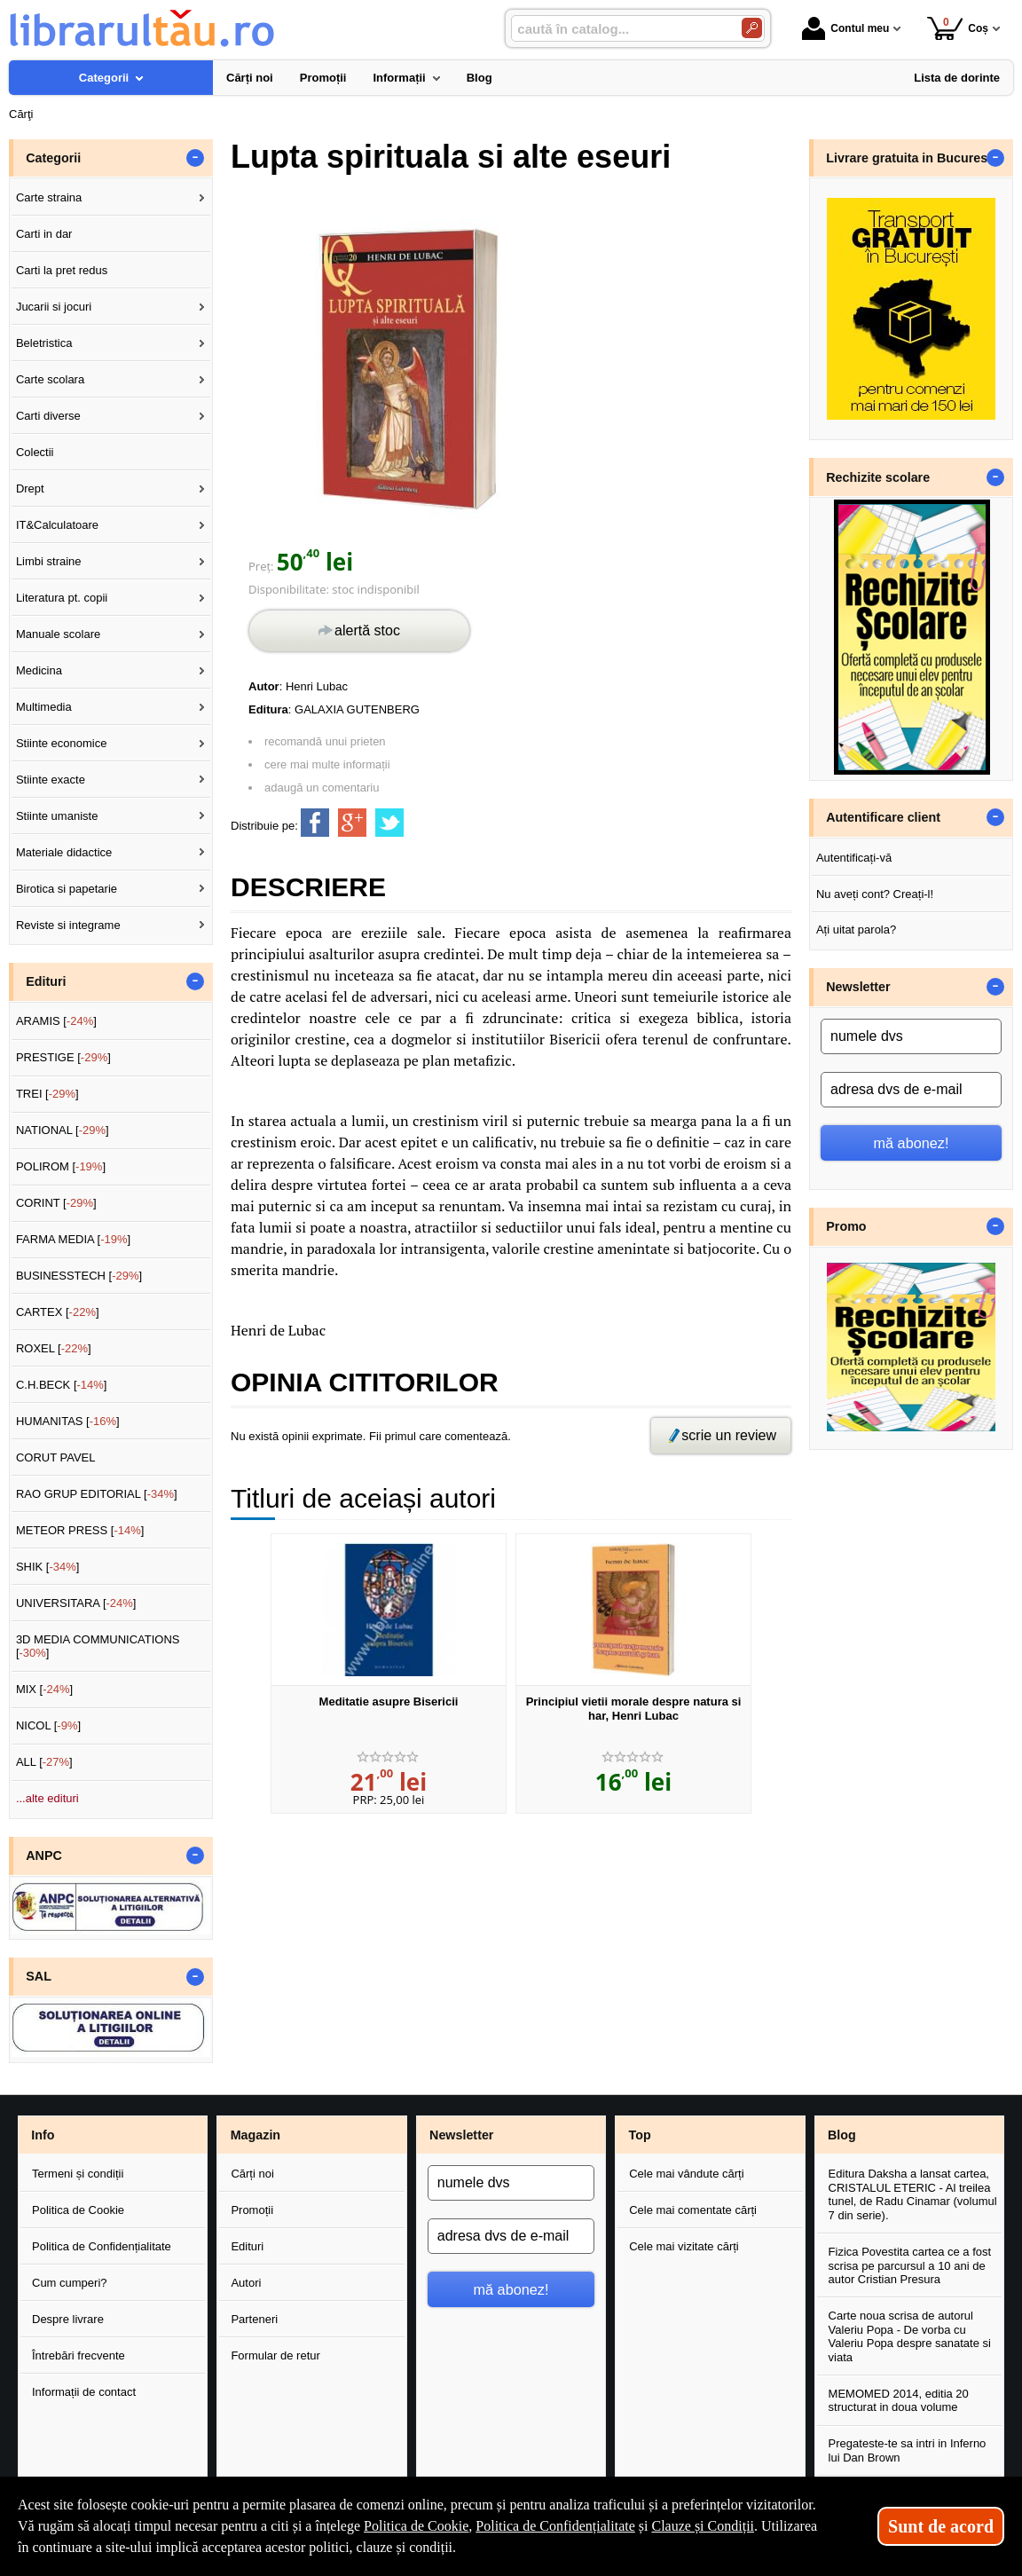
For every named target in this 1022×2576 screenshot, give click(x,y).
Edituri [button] (46, 981)
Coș (957, 28)
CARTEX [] (57, 1312)
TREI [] (47, 1093)
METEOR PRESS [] (80, 1530)
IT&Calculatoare (57, 525)
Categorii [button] (53, 158)
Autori (246, 2282)
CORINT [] (56, 1202)
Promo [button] (846, 1226)
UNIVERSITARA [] (76, 1603)
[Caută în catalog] (752, 28)
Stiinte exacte (50, 779)
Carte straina (49, 197)
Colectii (35, 452)
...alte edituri (47, 1798)
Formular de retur (275, 2355)
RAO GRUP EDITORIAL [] (96, 1494)
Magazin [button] (255, 2135)
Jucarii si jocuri (53, 306)
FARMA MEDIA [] (73, 1239)
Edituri (247, 2246)
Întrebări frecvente (78, 2355)
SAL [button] (38, 1976)
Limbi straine (49, 561)
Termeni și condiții (77, 2173)
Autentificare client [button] (883, 817)
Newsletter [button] (858, 987)
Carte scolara (50, 379)
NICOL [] (48, 1725)
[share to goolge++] (352, 822)
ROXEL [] (53, 1348)
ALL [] (44, 1762)
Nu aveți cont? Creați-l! (874, 894)
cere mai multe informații (327, 764)
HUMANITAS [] (68, 1421)
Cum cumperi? (69, 2282)
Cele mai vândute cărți (686, 2173)
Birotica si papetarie (66, 888)
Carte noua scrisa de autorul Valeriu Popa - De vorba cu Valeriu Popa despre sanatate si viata (910, 2336)
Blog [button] (842, 2135)
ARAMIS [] (56, 1021)
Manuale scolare (58, 634)
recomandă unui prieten (325, 741)
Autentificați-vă (854, 857)
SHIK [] (48, 1566)
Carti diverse (48, 415)
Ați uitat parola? (856, 929)
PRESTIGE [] (63, 1057)
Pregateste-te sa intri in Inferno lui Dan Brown (908, 2450)
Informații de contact (84, 2392)
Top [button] (639, 2135)
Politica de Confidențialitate (101, 2246)
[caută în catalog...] (619, 29)
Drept (30, 488)
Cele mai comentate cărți (693, 2210)
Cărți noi (252, 2173)
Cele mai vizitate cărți (684, 2246)
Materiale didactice (64, 852)
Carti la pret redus (61, 270)
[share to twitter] (389, 822)
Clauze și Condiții (702, 2525)
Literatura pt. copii (61, 597)
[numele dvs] (911, 1036)
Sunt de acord (941, 2526)
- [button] (195, 158)
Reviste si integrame (68, 925)
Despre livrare (68, 2319)
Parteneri (254, 2319)
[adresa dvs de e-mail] (911, 1089)
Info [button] (42, 2135)
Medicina (39, 670)
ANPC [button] (44, 1855)
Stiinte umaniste (57, 816)
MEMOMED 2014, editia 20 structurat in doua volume (899, 2401)
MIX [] (44, 1689)
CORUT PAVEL (56, 1457)
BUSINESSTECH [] (79, 1275)
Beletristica (44, 343)
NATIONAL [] (62, 1130)
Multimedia (44, 706)
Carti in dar (44, 233)
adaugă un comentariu (321, 787)
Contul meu (845, 28)
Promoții (252, 2210)
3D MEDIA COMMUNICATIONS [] (98, 1646)
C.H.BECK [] (61, 1384)
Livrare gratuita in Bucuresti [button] (910, 158)
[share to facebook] (315, 822)
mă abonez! (911, 1143)
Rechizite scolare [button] (878, 477)
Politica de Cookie (78, 2210)
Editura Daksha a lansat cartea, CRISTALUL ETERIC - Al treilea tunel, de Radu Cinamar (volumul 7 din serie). (913, 2194)
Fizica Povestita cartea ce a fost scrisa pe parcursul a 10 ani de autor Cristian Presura (910, 2265)
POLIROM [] (61, 1166)
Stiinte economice (61, 743)
